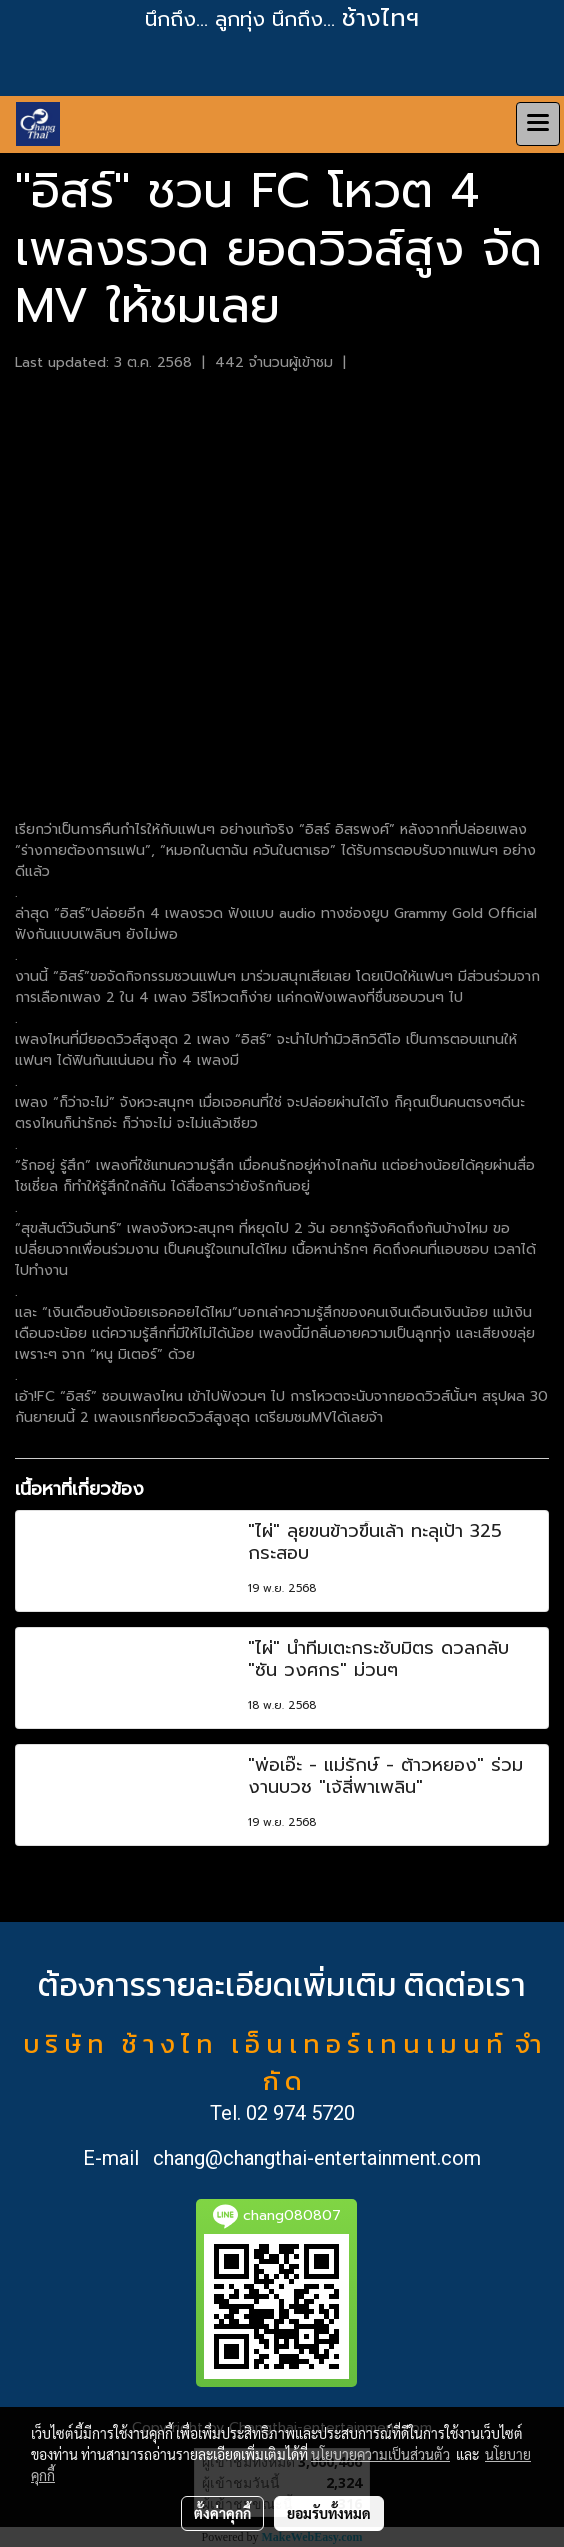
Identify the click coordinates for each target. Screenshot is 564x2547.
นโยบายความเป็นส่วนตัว (380, 2454)
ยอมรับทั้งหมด (329, 2513)
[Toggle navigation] (538, 124)
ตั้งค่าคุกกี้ (222, 2513)
